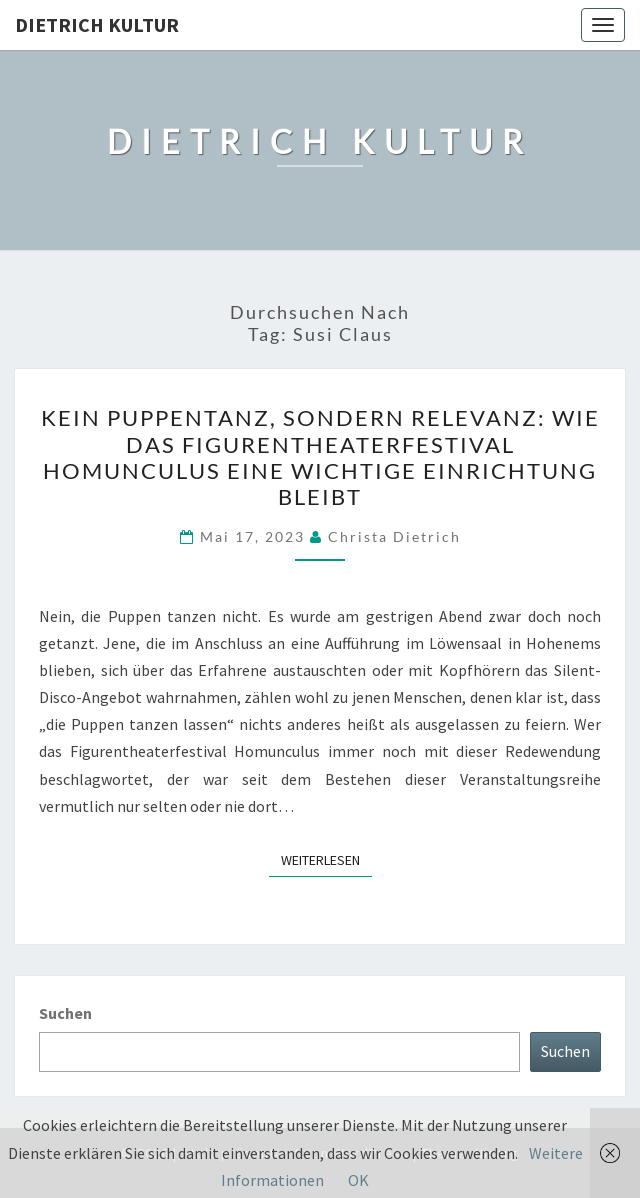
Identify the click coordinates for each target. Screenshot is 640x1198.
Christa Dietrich (394, 536)
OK (358, 1180)
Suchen (65, 1013)
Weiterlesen (326, 859)
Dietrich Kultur (97, 24)
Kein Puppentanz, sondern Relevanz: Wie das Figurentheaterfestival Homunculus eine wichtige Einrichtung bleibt (320, 457)
